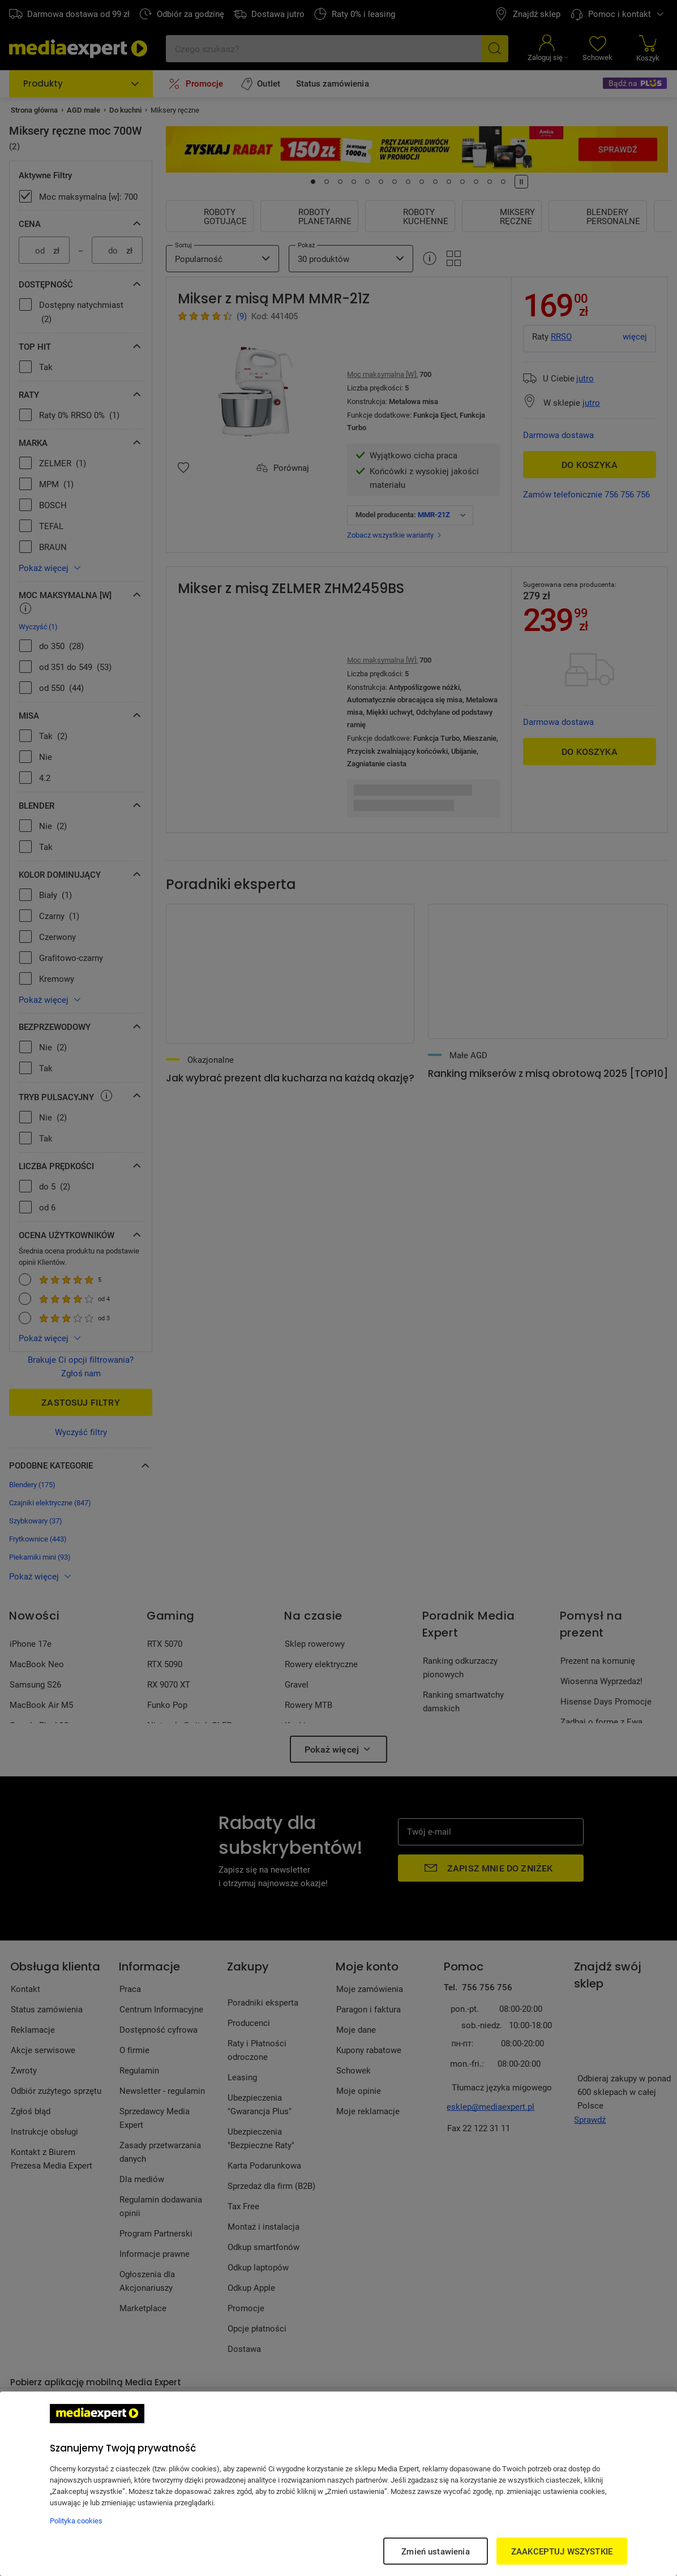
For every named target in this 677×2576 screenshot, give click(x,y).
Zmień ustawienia (435, 2551)
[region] (338, 2484)
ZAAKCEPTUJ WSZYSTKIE (561, 2551)
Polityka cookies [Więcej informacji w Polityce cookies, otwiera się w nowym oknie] (76, 2520)
